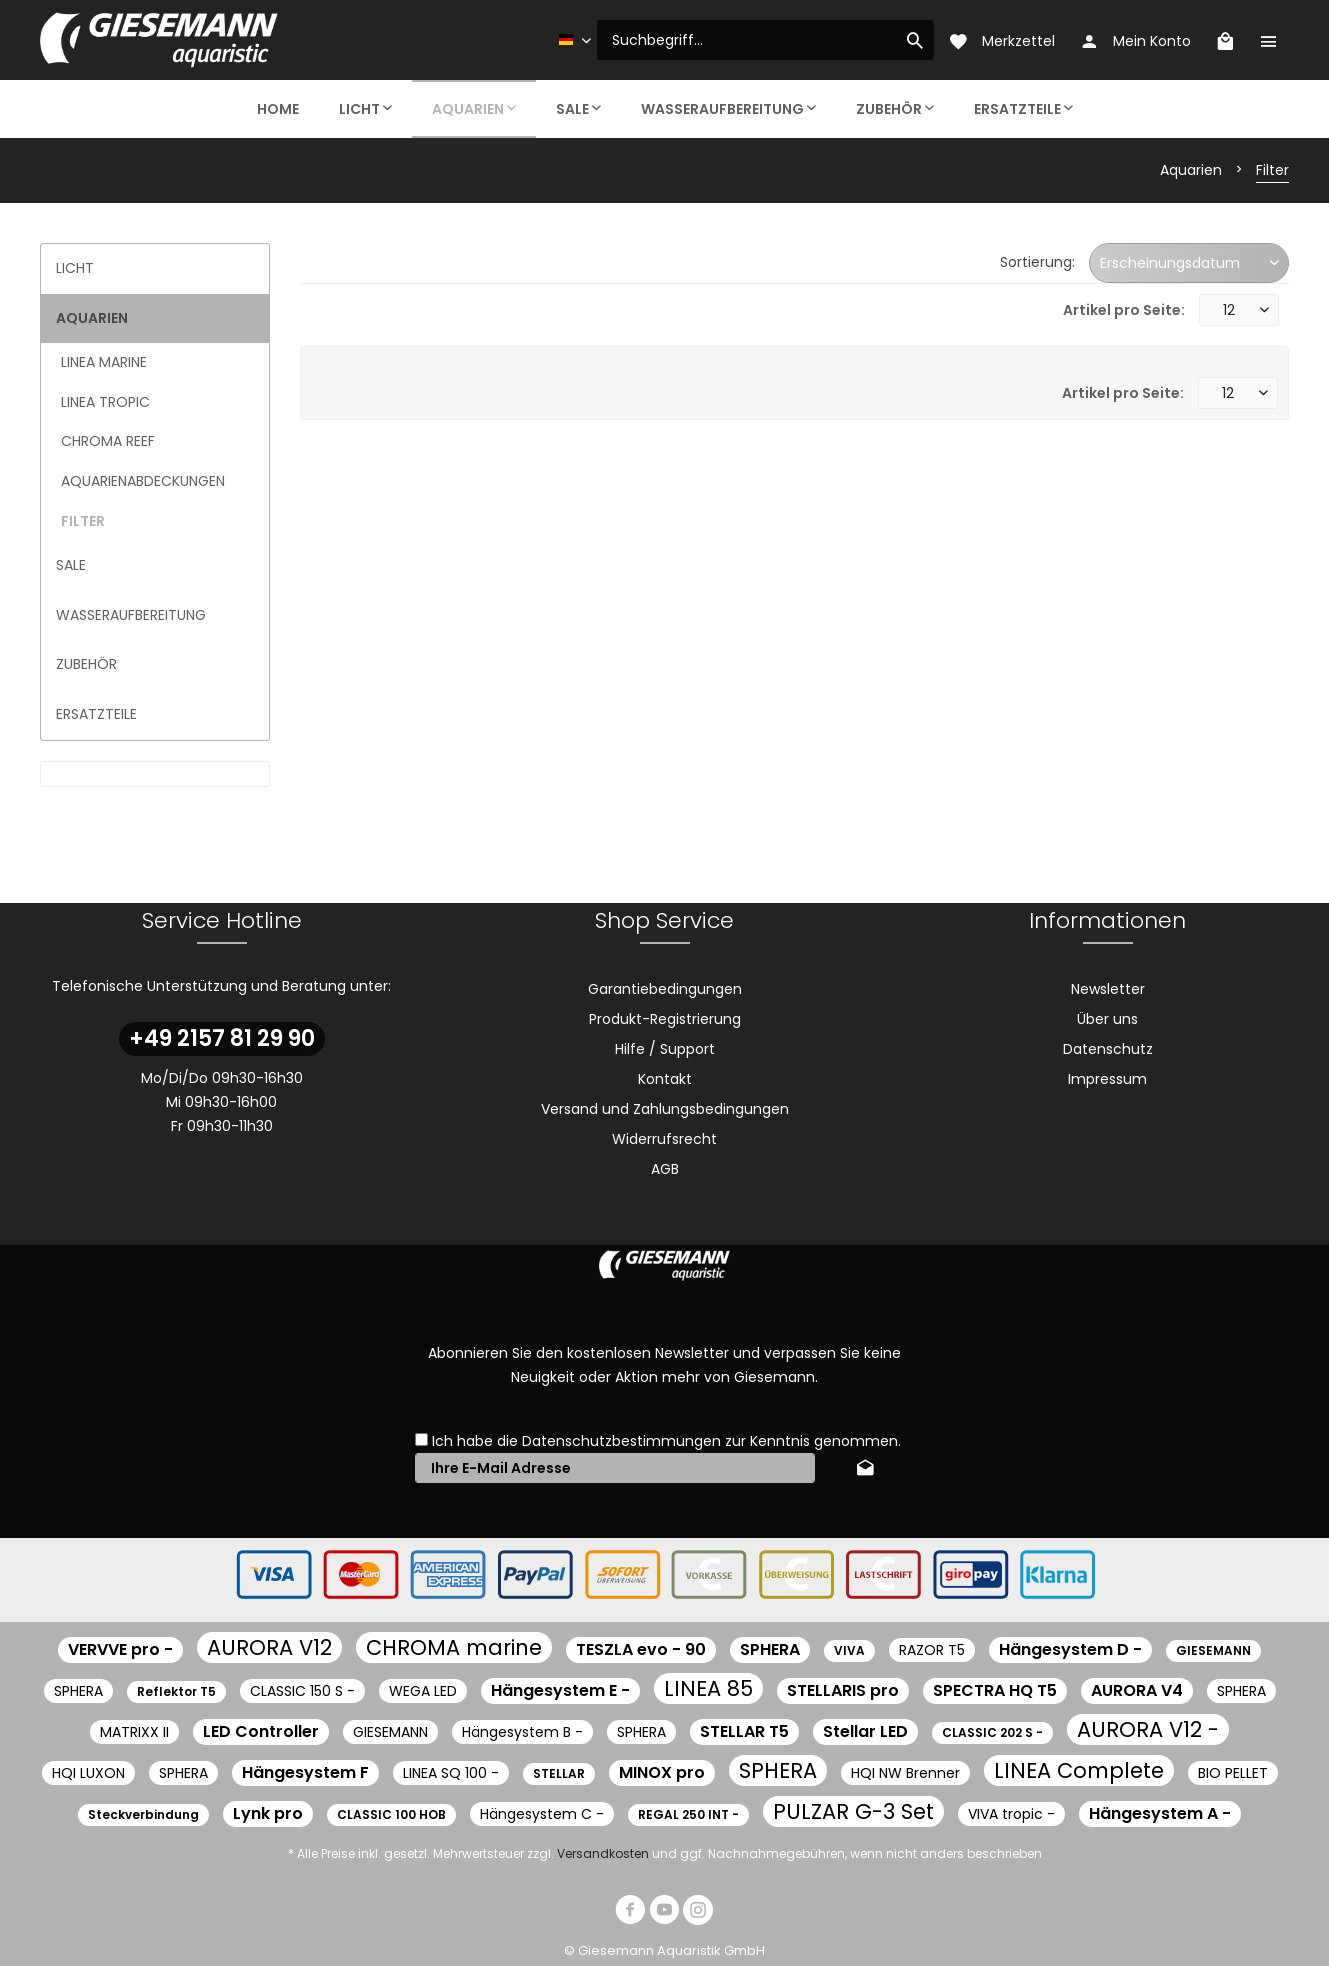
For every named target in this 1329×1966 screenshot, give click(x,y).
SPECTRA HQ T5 (995, 1690)
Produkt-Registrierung (665, 1019)
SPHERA (770, 1649)
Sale (71, 565)
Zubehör (86, 664)
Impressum (1107, 1079)
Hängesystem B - (522, 1732)
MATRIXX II (134, 1732)
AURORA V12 (269, 1647)
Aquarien (92, 318)
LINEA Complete (1079, 1770)
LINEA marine (104, 362)
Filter (83, 521)
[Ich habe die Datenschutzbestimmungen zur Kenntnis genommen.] (421, 1439)
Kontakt (665, 1079)
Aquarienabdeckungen (143, 481)
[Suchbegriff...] (765, 40)
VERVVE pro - (120, 1649)
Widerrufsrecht (664, 1139)
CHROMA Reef (108, 441)
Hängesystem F (305, 1772)
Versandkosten (603, 1853)
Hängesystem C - (542, 1814)
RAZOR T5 (932, 1650)
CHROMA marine (454, 1647)
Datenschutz (1108, 1049)
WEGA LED (423, 1691)
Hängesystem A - (1160, 1813)
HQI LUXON (88, 1773)
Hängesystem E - (560, 1690)
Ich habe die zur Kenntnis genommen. (666, 1441)
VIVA (849, 1650)
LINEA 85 (708, 1688)
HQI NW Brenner (905, 1773)
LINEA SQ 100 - (451, 1773)
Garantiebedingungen (665, 989)
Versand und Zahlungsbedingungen (665, 1109)
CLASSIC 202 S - (992, 1732)
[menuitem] (765, 40)
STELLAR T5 (744, 1731)
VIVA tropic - (1011, 1814)
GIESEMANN (1213, 1650)
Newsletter (1108, 989)
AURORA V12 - (1148, 1729)
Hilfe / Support (665, 1049)
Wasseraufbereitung (131, 615)
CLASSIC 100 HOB (391, 1814)
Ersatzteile (96, 714)
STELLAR (559, 1773)
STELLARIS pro (843, 1690)
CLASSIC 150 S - (302, 1691)
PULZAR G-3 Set (853, 1811)
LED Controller (261, 1731)
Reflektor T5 (176, 1691)
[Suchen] (915, 40)
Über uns (1107, 1019)
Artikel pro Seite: (1124, 310)
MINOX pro (662, 1772)
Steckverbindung (143, 1814)
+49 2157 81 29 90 (222, 1038)
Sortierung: (1037, 262)
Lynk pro (268, 1813)
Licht (75, 268)
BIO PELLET (1233, 1773)
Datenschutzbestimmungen (621, 1441)
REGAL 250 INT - (688, 1814)
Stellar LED (865, 1731)
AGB (665, 1169)
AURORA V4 (1137, 1690)
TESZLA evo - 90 (641, 1649)
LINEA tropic (105, 402)
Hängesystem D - (1070, 1649)
